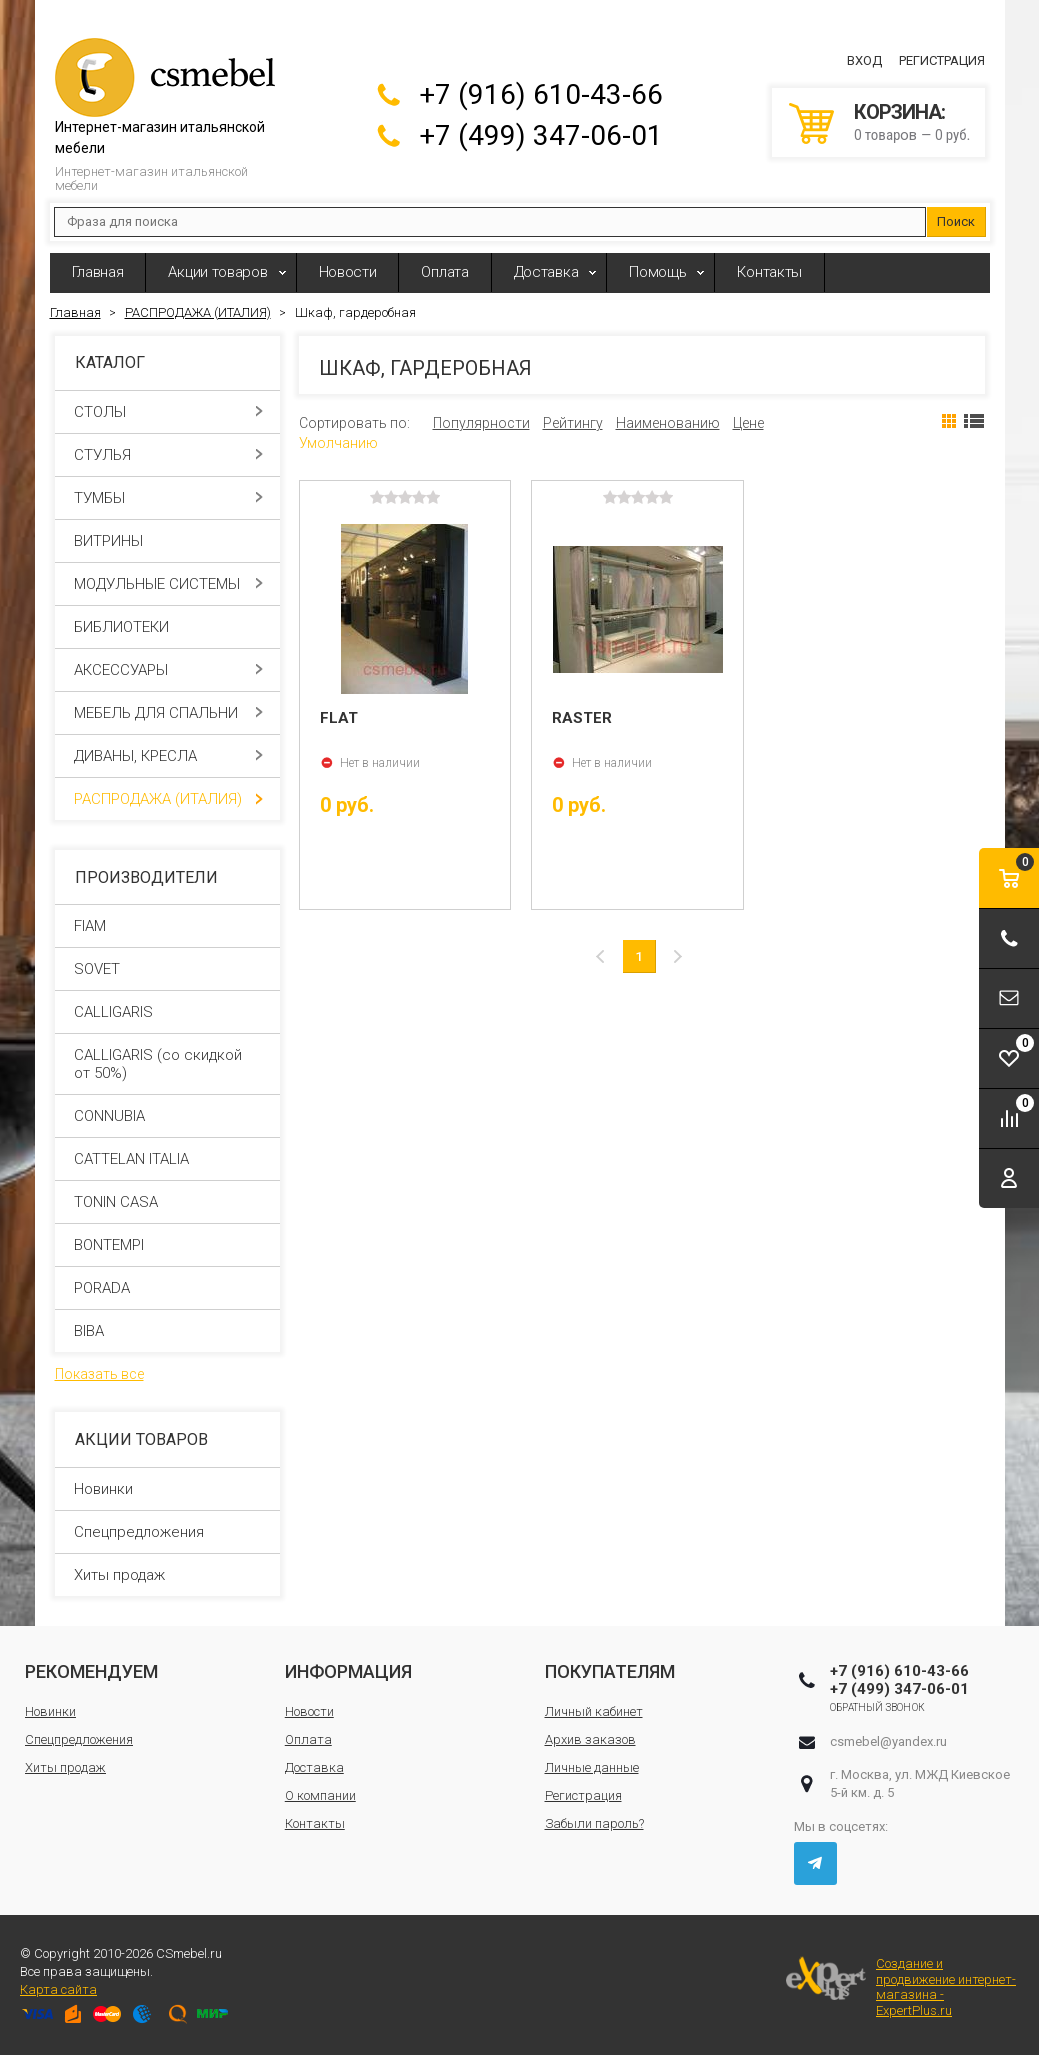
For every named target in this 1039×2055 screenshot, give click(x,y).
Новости (348, 272)
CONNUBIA (109, 1116)
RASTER (582, 718)
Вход (864, 60)
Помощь (657, 272)
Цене (748, 423)
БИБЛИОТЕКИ (168, 627)
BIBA (89, 1331)
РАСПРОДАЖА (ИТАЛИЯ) (168, 799)
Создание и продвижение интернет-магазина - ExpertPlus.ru (901, 1987)
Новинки (103, 1489)
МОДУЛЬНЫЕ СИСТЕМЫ (168, 584)
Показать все (99, 1374)
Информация (348, 1671)
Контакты (769, 272)
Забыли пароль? (594, 1823)
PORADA (102, 1288)
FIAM (90, 926)
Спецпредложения (139, 1532)
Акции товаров (217, 272)
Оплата (444, 272)
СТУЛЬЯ (168, 455)
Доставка (546, 272)
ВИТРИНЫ (168, 541)
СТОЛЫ (168, 412)
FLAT (339, 718)
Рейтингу (573, 423)
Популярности (481, 423)
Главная (98, 272)
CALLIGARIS (113, 1012)
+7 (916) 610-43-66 (541, 94)
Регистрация (942, 60)
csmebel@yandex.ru (888, 1741)
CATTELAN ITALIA (131, 1159)
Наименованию (668, 423)
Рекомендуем (91, 1671)
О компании (320, 1795)
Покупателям (610, 1671)
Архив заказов (590, 1739)
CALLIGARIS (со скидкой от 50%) (158, 1064)
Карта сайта (58, 1989)
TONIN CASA (116, 1202)
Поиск (956, 221)
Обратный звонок (877, 1707)
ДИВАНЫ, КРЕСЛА (168, 756)
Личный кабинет (594, 1711)
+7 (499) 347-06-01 (541, 135)
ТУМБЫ (168, 498)
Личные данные (592, 1767)
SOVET (97, 969)
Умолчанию (338, 443)
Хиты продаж (119, 1575)
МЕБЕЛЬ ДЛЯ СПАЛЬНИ (168, 713)
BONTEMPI (109, 1245)
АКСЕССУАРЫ (168, 670)
